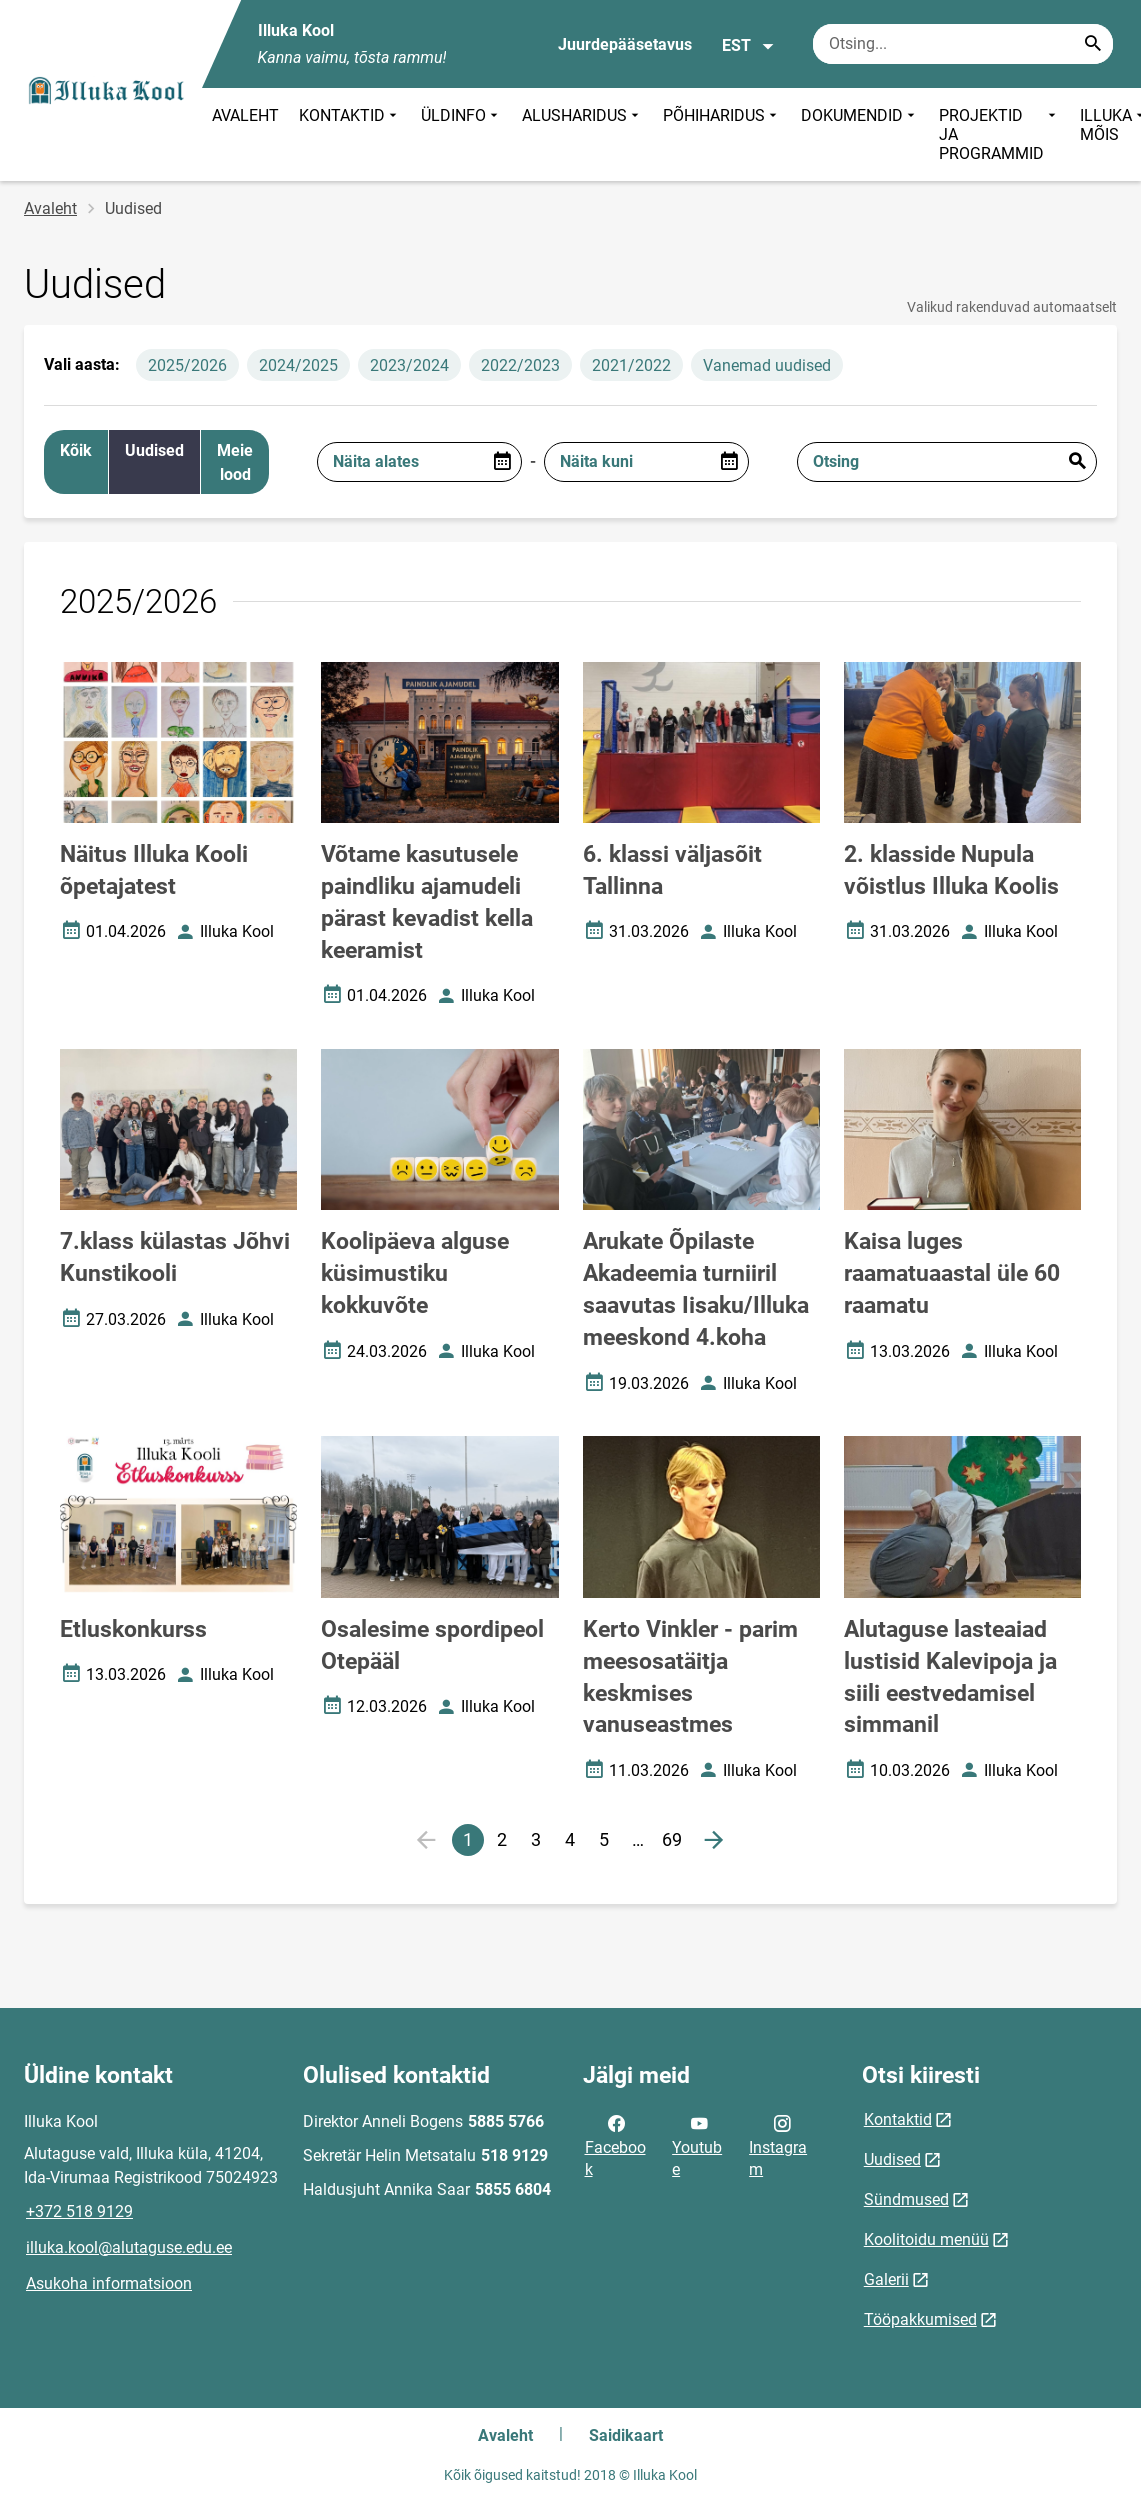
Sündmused (906, 2199)
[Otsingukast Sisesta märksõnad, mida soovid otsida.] (963, 44)
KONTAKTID (350, 134)
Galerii (886, 2279)
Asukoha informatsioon (109, 2283)
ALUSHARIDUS (582, 134)
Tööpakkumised (920, 2319)
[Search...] (1093, 44)
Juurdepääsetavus (625, 44)
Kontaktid (898, 2119)
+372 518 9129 (79, 2211)
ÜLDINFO (461, 134)
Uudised (892, 2159)
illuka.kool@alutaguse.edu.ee (129, 2247)
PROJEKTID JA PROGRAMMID (999, 134)
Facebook (615, 2145)
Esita (1077, 462)
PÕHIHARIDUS (722, 134)
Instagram (778, 2145)
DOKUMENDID (860, 134)
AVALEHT (245, 115)
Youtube (697, 2145)
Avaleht (50, 208)
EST (748, 46)
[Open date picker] (502, 462)
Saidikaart (626, 2435)
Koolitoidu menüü (926, 2239)
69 (675, 1842)
